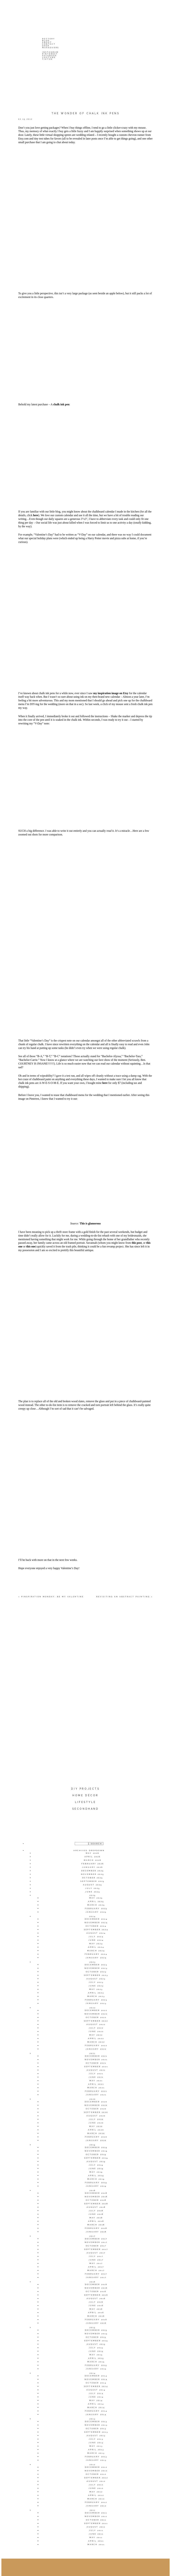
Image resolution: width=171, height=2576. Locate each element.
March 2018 (96, 2225)
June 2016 (96, 2305)
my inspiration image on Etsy (110, 693)
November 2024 (96, 1922)
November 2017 (96, 2242)
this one (30, 1246)
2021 (92, 2053)
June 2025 (92, 1892)
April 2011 (96, 2541)
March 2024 (96, 1951)
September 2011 (96, 2523)
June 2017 (96, 2260)
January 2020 (96, 2140)
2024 (92, 1916)
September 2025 (93, 1881)
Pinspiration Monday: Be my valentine (52, 1597)
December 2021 (96, 2056)
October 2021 (96, 2063)
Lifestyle (85, 1802)
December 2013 (96, 2421)
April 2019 (96, 2175)
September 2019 (96, 2158)
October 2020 (96, 2109)
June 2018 (96, 2214)
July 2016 (96, 2302)
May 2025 (96, 1898)
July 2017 (96, 2256)
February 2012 (96, 2502)
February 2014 (96, 2411)
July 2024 (96, 1937)
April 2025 (96, 1901)
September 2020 (96, 2112)
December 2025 (92, 1871)
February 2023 (96, 2000)
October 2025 (92, 1878)
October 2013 (96, 2428)
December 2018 (96, 2193)
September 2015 (96, 2341)
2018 (92, 2190)
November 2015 (96, 2334)
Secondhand (85, 1808)
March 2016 (96, 2316)
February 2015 (96, 2365)
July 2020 (96, 2119)
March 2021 (96, 2088)
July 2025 (92, 1888)
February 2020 (96, 2137)
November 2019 (96, 2151)
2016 (92, 2282)
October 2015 (96, 2337)
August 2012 (96, 2481)
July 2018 (96, 2211)
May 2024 (96, 1944)
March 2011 (96, 2544)
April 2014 (96, 2404)
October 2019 (96, 2154)
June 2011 (96, 2534)
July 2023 (96, 1982)
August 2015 (96, 2344)
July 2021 (96, 2074)
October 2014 (96, 2383)
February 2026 (92, 1864)
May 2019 (96, 2172)
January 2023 (96, 2003)
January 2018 (96, 2232)
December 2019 (96, 2147)
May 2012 (96, 2492)
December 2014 (96, 2376)
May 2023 (96, 1989)
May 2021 (96, 2081)
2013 (92, 2419)
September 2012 (96, 2478)
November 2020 (96, 2105)
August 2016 (96, 2298)
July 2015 (96, 2348)
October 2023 (96, 1972)
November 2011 (96, 2516)
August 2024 (96, 1933)
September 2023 (96, 1975)
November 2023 (96, 1968)
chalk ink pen (61, 404)
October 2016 (96, 2291)
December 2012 (96, 2467)
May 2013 (96, 2446)
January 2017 (96, 2277)
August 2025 (92, 1885)
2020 (92, 2099)
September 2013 (96, 2432)
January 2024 (96, 1958)
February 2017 (96, 2274)
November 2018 (96, 2197)
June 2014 (96, 2397)
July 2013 (96, 2439)
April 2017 (96, 2267)
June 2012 (96, 2488)
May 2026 (92, 1853)
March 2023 (96, 1996)
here (35, 515)
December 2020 (96, 2102)
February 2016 (96, 2320)
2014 (92, 2373)
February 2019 (96, 2183)
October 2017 (96, 2246)
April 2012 (96, 2495)
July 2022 (96, 2028)
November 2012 (96, 2471)
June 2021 (96, 2077)
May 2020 (96, 2126)
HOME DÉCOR (85, 1795)
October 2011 (96, 2520)
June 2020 (96, 2123)
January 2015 (96, 2369)
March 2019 (96, 2179)
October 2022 (96, 2017)
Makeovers (50, 47)
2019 (92, 2145)
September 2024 (96, 1930)
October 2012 (96, 2474)
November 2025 (92, 1874)
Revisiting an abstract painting (123, 1597)
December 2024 (96, 1919)
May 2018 (96, 2218)
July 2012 (96, 2485)
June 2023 (96, 1986)
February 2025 (96, 1908)
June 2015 (96, 2351)
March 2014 (96, 2407)
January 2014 (96, 2414)
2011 (93, 2510)
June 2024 (96, 1940)
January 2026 (92, 1867)
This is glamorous (90, 1223)
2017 (92, 2236)
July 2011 (96, 2530)
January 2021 (96, 2095)
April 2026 (92, 1857)
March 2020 (96, 2133)
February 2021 (96, 2091)
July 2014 (96, 2393)
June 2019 (96, 2168)
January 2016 (96, 2323)
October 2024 (96, 1926)
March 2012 (96, 2499)
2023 (92, 1962)
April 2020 (96, 2130)
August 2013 (96, 2436)
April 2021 (96, 2084)
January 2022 (96, 2049)
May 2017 (96, 2263)
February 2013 (96, 2457)
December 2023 (96, 1965)
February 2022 (96, 2045)
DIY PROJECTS (85, 1788)
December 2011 (96, 2513)
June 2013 (96, 2443)
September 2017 (96, 2249)
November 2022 (96, 2014)
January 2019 (96, 2186)
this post (137, 1242)
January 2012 (96, 2506)
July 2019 (96, 2165)
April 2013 (96, 2450)
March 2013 (96, 2453)
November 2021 (96, 2060)
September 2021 (96, 2067)
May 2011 (96, 2537)
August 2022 (96, 2024)
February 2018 (96, 2228)
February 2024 (96, 1954)
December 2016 (96, 2284)
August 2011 (96, 2527)
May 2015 (96, 2355)
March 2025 (96, 1905)
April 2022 (96, 2038)
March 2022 (96, 2042)
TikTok (47, 59)
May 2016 (96, 2309)
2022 (92, 2008)
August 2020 (96, 2116)
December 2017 (96, 2239)
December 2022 (96, 2010)
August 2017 (96, 2253)
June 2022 (96, 2031)
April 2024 (96, 1947)
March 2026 (92, 1860)
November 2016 (96, 2288)
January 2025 (96, 1912)
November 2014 (96, 2379)
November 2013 (96, 2425)
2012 (92, 2464)
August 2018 (96, 2207)
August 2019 (96, 2161)
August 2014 (96, 2390)
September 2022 (96, 2021)
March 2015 (96, 2362)
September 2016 (96, 2295)
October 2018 (96, 2200)
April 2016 (96, 2313)
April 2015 (96, 2358)
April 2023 (96, 1993)
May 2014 (96, 2400)
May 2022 (96, 2035)
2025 (92, 1895)
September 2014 (96, 2386)
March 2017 (96, 2270)
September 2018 (96, 2204)
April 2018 (96, 2221)
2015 (92, 2327)
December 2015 (96, 2330)
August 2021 (96, 2070)
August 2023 (96, 1979)
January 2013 (96, 2460)
